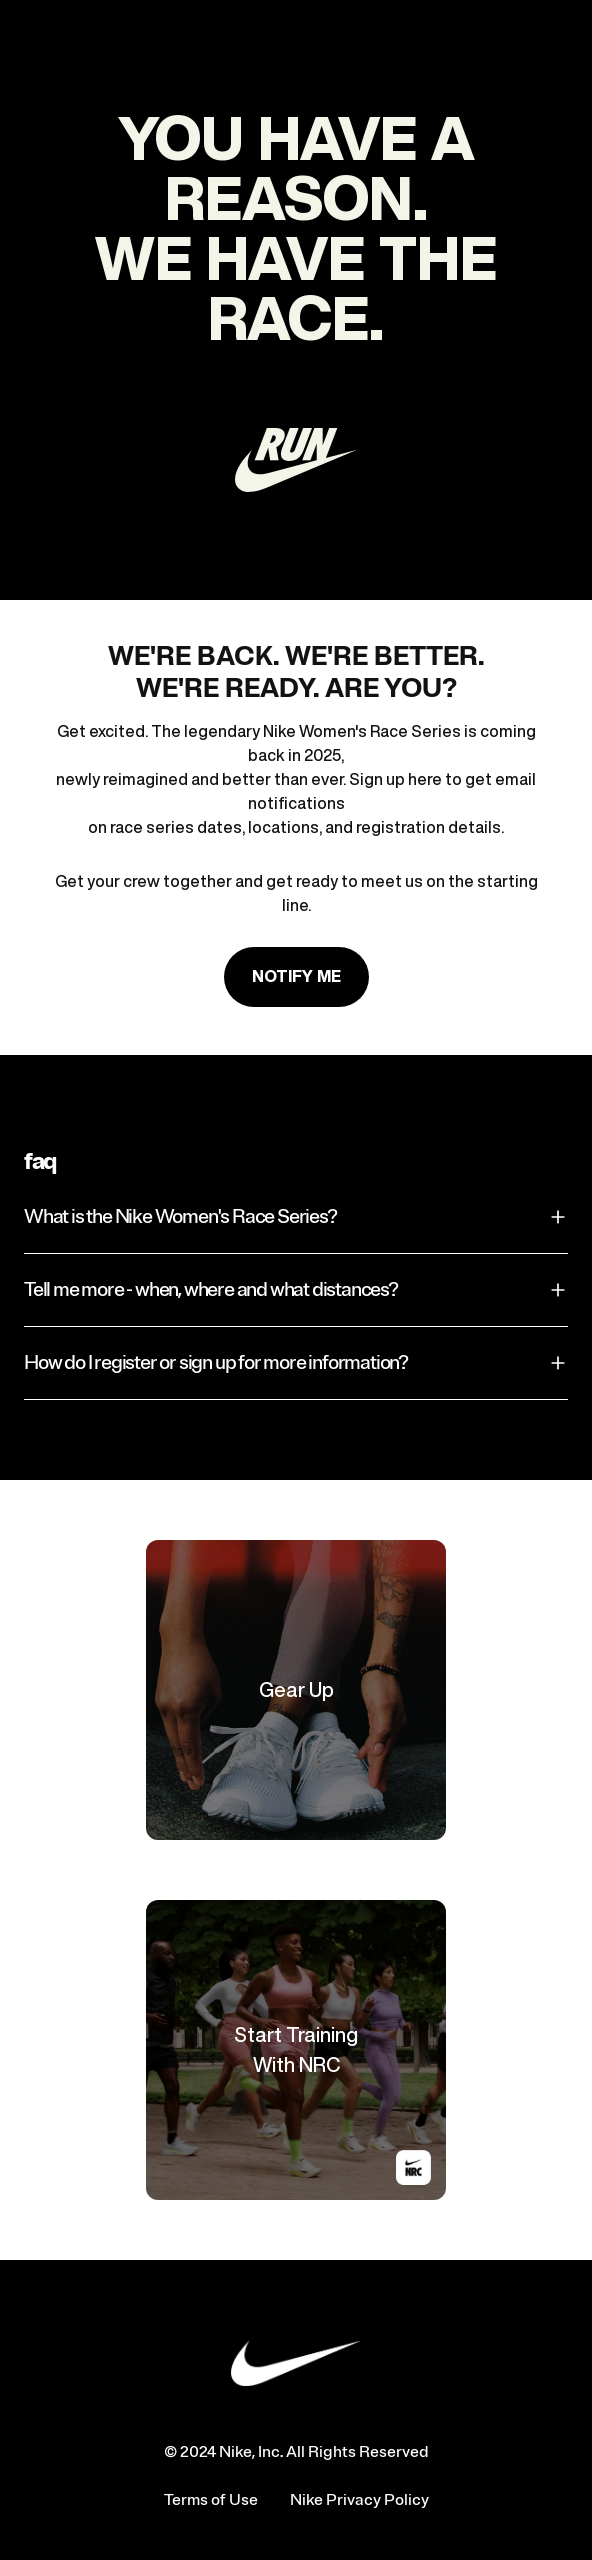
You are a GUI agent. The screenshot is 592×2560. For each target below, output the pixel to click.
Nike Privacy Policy (359, 2500)
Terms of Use (211, 2500)
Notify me (296, 976)
